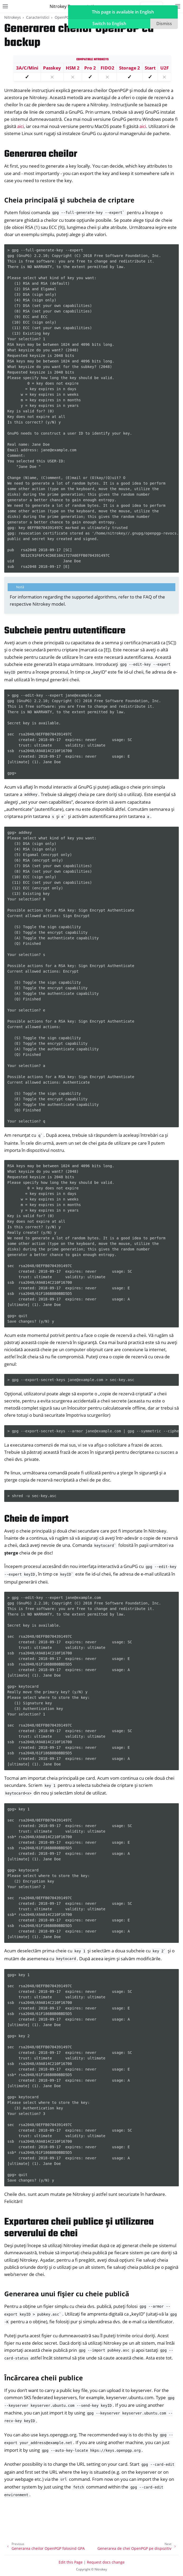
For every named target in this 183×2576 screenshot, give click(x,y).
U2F (164, 68)
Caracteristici (37, 17)
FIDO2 (107, 68)
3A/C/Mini (27, 68)
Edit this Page (71, 2562)
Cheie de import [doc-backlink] (36, 1519)
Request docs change (106, 2562)
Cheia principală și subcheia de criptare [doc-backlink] (69, 199)
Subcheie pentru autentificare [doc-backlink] (64, 630)
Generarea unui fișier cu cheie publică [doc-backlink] (66, 2293)
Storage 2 (129, 68)
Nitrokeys (12, 17)
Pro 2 (90, 68)
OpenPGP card (67, 17)
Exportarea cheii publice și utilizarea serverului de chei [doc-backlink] (79, 2228)
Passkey (52, 68)
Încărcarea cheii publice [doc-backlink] (43, 2377)
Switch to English (109, 23)
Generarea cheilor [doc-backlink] (40, 154)
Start (150, 68)
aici (20, 126)
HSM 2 (72, 68)
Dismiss (164, 23)
